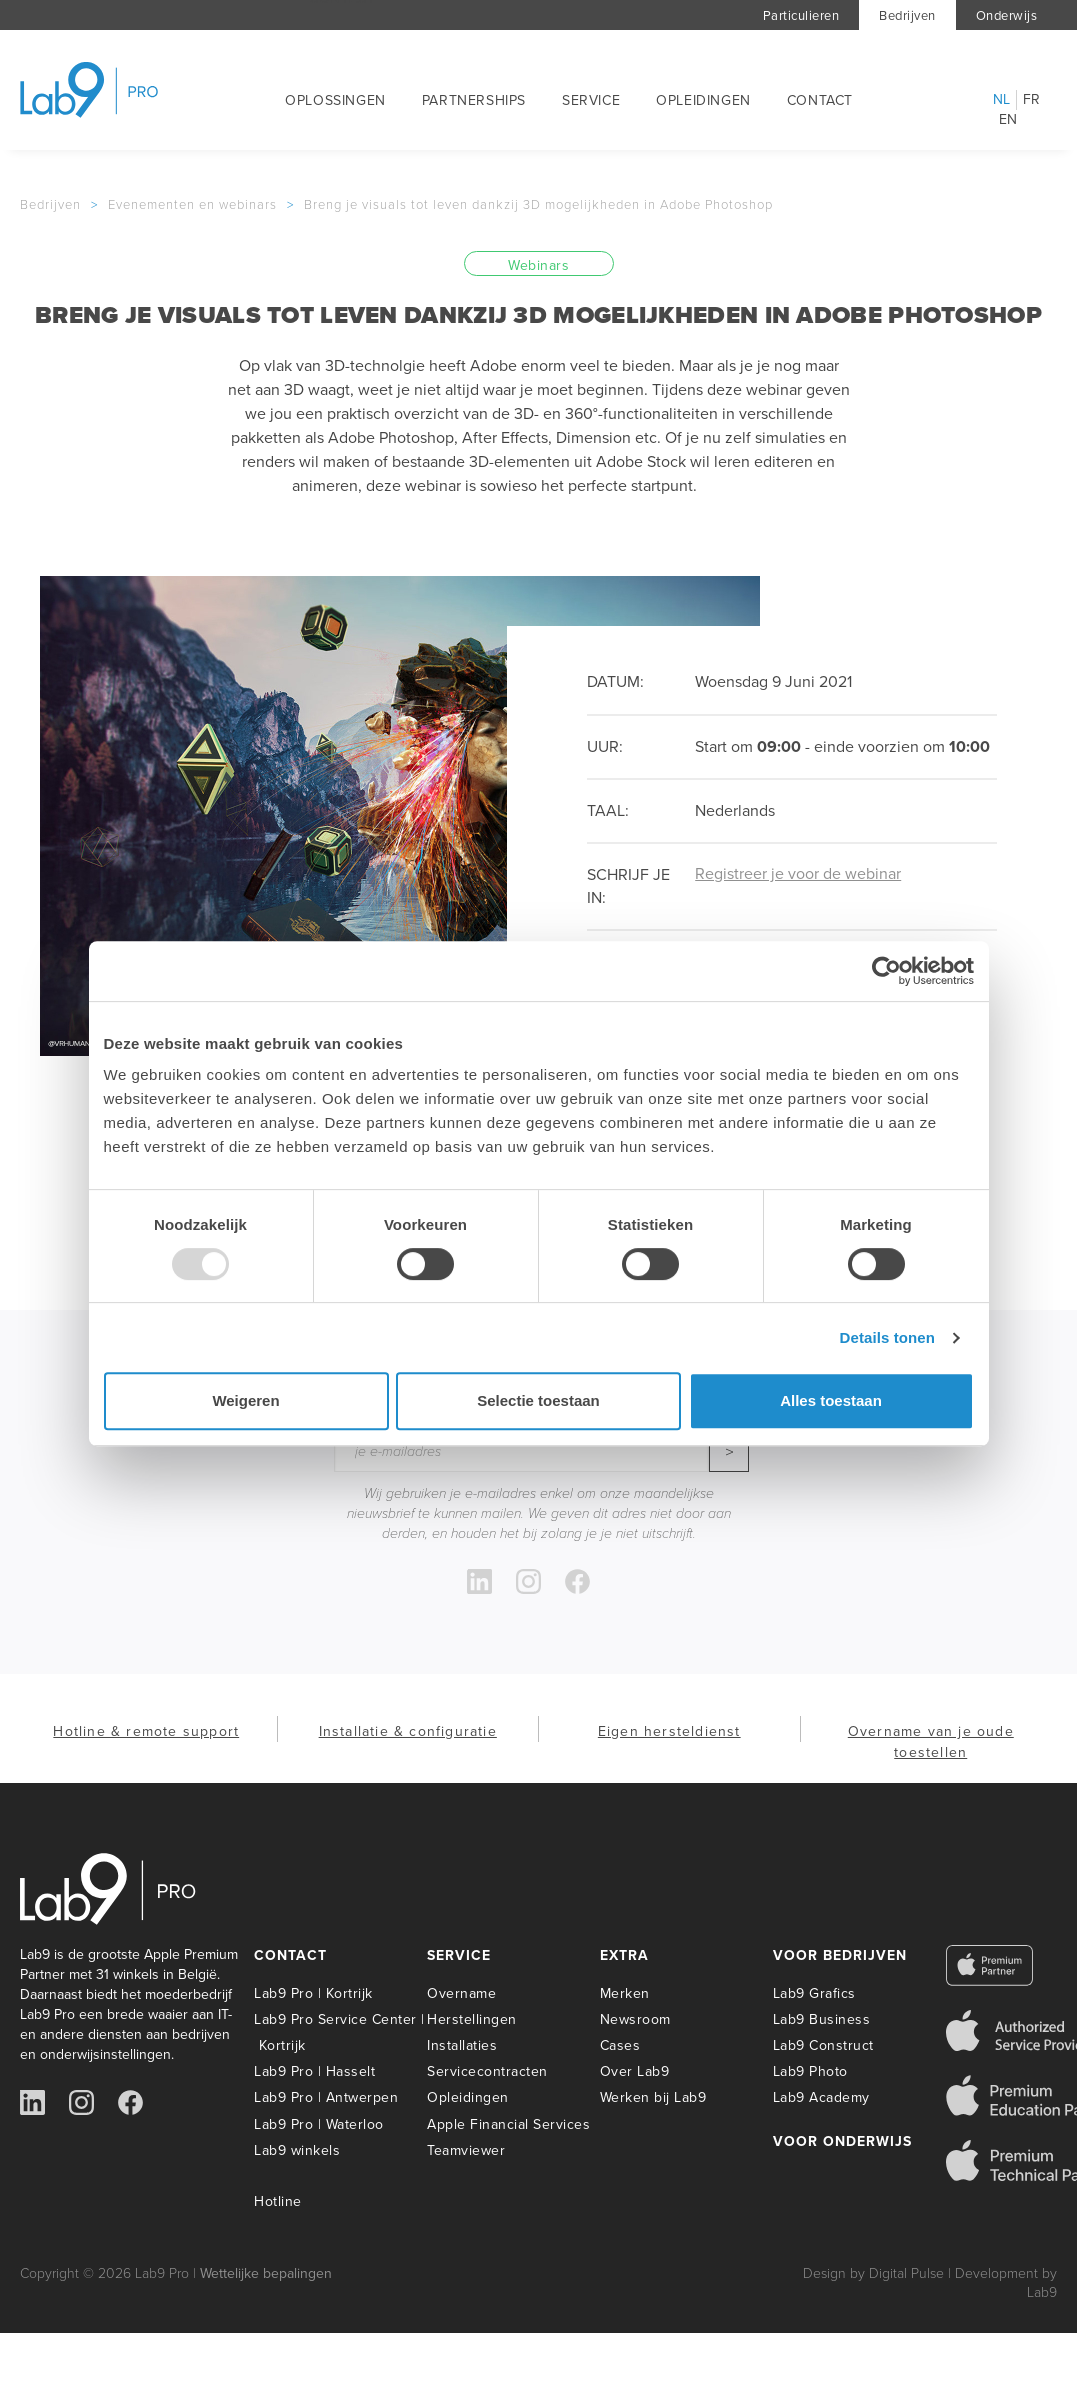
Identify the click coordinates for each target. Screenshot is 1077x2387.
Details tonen (887, 1337)
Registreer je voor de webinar (798, 873)
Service (591, 100)
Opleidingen (703, 100)
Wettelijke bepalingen (266, 2273)
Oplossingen (335, 100)
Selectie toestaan (538, 1400)
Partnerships (474, 100)
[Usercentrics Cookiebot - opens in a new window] (886, 971)
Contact (820, 100)
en (1008, 120)
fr (1032, 100)
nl (1002, 100)
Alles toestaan (831, 1400)
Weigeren (245, 1400)
